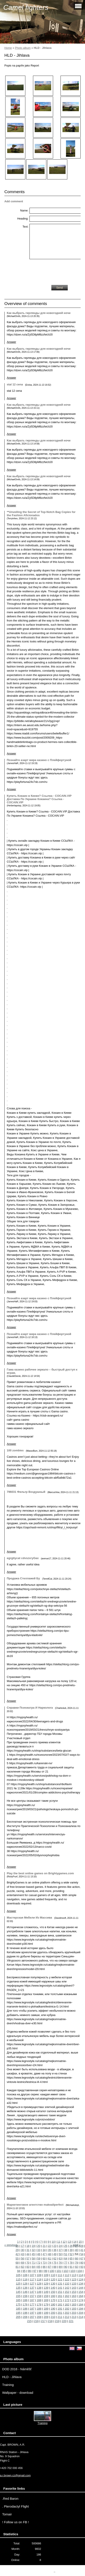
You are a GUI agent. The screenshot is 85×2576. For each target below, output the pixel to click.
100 (51, 2271)
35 (49, 2250)
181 (60, 2304)
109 (46, 2275)
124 (80, 2279)
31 (27, 2250)
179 (46, 2304)
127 (32, 2283)
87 (49, 2266)
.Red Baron (10, 2498)
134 (80, 2283)
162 (66, 2296)
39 (71, 2250)
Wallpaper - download (17, 2392)
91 (71, 2266)
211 (60, 2317)
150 (53, 2291)
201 (60, 2312)
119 (46, 2279)
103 (72, 2271)
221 (71, 2321)
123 (73, 2279)
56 (22, 2258)
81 (17, 2266)
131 (60, 2283)
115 (18, 2279)
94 (18, 2271)
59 (38, 2258)
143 (73, 2287)
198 (39, 2312)
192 (66, 2308)
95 (24, 2271)
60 (44, 2258)
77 (65, 2262)
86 (44, 2266)
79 (76, 2262)
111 (60, 2275)
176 (25, 2304)
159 (46, 2296)
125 (18, 2283)
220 (64, 2321)
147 (32, 2291)
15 (80, 2241)
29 (17, 2250)
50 (60, 2254)
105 (18, 2275)
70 (27, 2262)
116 (25, 2279)
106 (25, 2275)
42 (17, 2254)
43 (22, 2254)
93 (81, 2266)
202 (66, 2312)
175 (18, 2304)
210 (53, 2317)
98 (40, 2271)
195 (18, 2312)
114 (80, 2275)
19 (33, 2245)
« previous (10, 2245)
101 (58, 2271)
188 (39, 2308)
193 (73, 2308)
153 (73, 2291)
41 (81, 2250)
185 (18, 2308)
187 (32, 2308)
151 (60, 2291)
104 (79, 2271)
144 (80, 2287)
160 (53, 2296)
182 (66, 2304)
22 (49, 2245)
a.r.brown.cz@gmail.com (15, 2475)
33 (38, 2250)
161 (60, 2296)
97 (34, 2271)
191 (60, 2308)
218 (50, 2321)
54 (81, 2254)
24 (60, 2245)
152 (66, 2291)
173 (73, 2300)
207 (32, 2317)
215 (29, 2321)
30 (22, 2250)
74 (49, 2262)
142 (66, 2287)
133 (73, 2283)
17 (22, 2245)
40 (76, 2250)
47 (44, 2254)
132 (66, 2283)
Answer (11, 342)
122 (66, 2279)
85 (38, 2266)
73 (44, 2262)
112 (66, 2275)
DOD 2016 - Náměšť (17, 2369)
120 (53, 2279)
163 (73, 2296)
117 (32, 2279)
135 (18, 2287)
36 (54, 2250)
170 (53, 2300)
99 (45, 2271)
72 (38, 2262)
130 (53, 2283)
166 (25, 2300)
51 (65, 2254)
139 (46, 2287)
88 (54, 2266)
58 (33, 2258)
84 (33, 2266)
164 (80, 2296)
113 (73, 2275)
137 (32, 2287)
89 (60, 2266)
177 (32, 2304)
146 (25, 2291)
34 (44, 2250)
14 (74, 2241)
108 (39, 2275)
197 (32, 2312)
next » (77, 2245)
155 (18, 2296)
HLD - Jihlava (11, 2377)
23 (54, 2245)
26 (71, 2245)
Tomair (7, 2514)
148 (39, 2291)
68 (17, 2262)
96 (29, 2271)
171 (60, 2300)
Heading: (22, 218)
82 (22, 2266)
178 (39, 2304)
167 (32, 2300)
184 (80, 2304)
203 (73, 2312)
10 (53, 2241)
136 (25, 2287)
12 (64, 2241)
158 (39, 2296)
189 (46, 2308)
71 (33, 2262)
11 (58, 2241)
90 (65, 2266)
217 (43, 2321)
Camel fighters (25, 7)
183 (73, 2304)
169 (46, 2300)
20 (38, 2245)
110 (53, 2275)
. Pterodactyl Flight (15, 2506)
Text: (25, 226)
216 (36, 2321)
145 (18, 2291)
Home (8, 47)
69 (22, 2262)
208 (39, 2317)
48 (49, 2254)
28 (81, 2245)
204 (80, 2312)
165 (18, 2300)
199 (46, 2312)
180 (53, 2304)
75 (54, 2262)
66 (76, 2258)
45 (33, 2254)
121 (60, 2279)
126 (25, 2283)
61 (49, 2258)
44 (27, 2254)
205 (18, 2317)
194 (80, 2308)
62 (54, 2258)
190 (53, 2308)
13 (69, 2241)
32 (33, 2250)
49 (54, 2254)
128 (39, 2283)
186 (25, 2308)
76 (60, 2262)
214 (80, 2317)
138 (39, 2287)
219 (57, 2321)
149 (46, 2291)
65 (71, 2258)
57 (27, 2258)
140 (53, 2287)
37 (60, 2250)
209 (46, 2317)
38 (65, 2250)
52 (71, 2254)
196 (25, 2312)
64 (65, 2258)
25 (65, 2245)
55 (17, 2258)
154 (80, 2291)
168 (39, 2300)
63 (60, 2258)
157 (32, 2296)
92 (76, 2266)
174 (80, 2300)
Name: (24, 210)
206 (25, 2317)
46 (38, 2254)
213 (73, 2317)
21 (44, 2245)
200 (53, 2312)
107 (32, 2275)
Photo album (23, 47)
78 (71, 2262)
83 (27, 2266)
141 (60, 2287)
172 (66, 2300)
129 (46, 2283)
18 (27, 2245)
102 (65, 2271)
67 (81, 2258)
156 (25, 2296)
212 (66, 2317)
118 (39, 2279)
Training (8, 2385)
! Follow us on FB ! (15, 2522)
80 (81, 2262)
